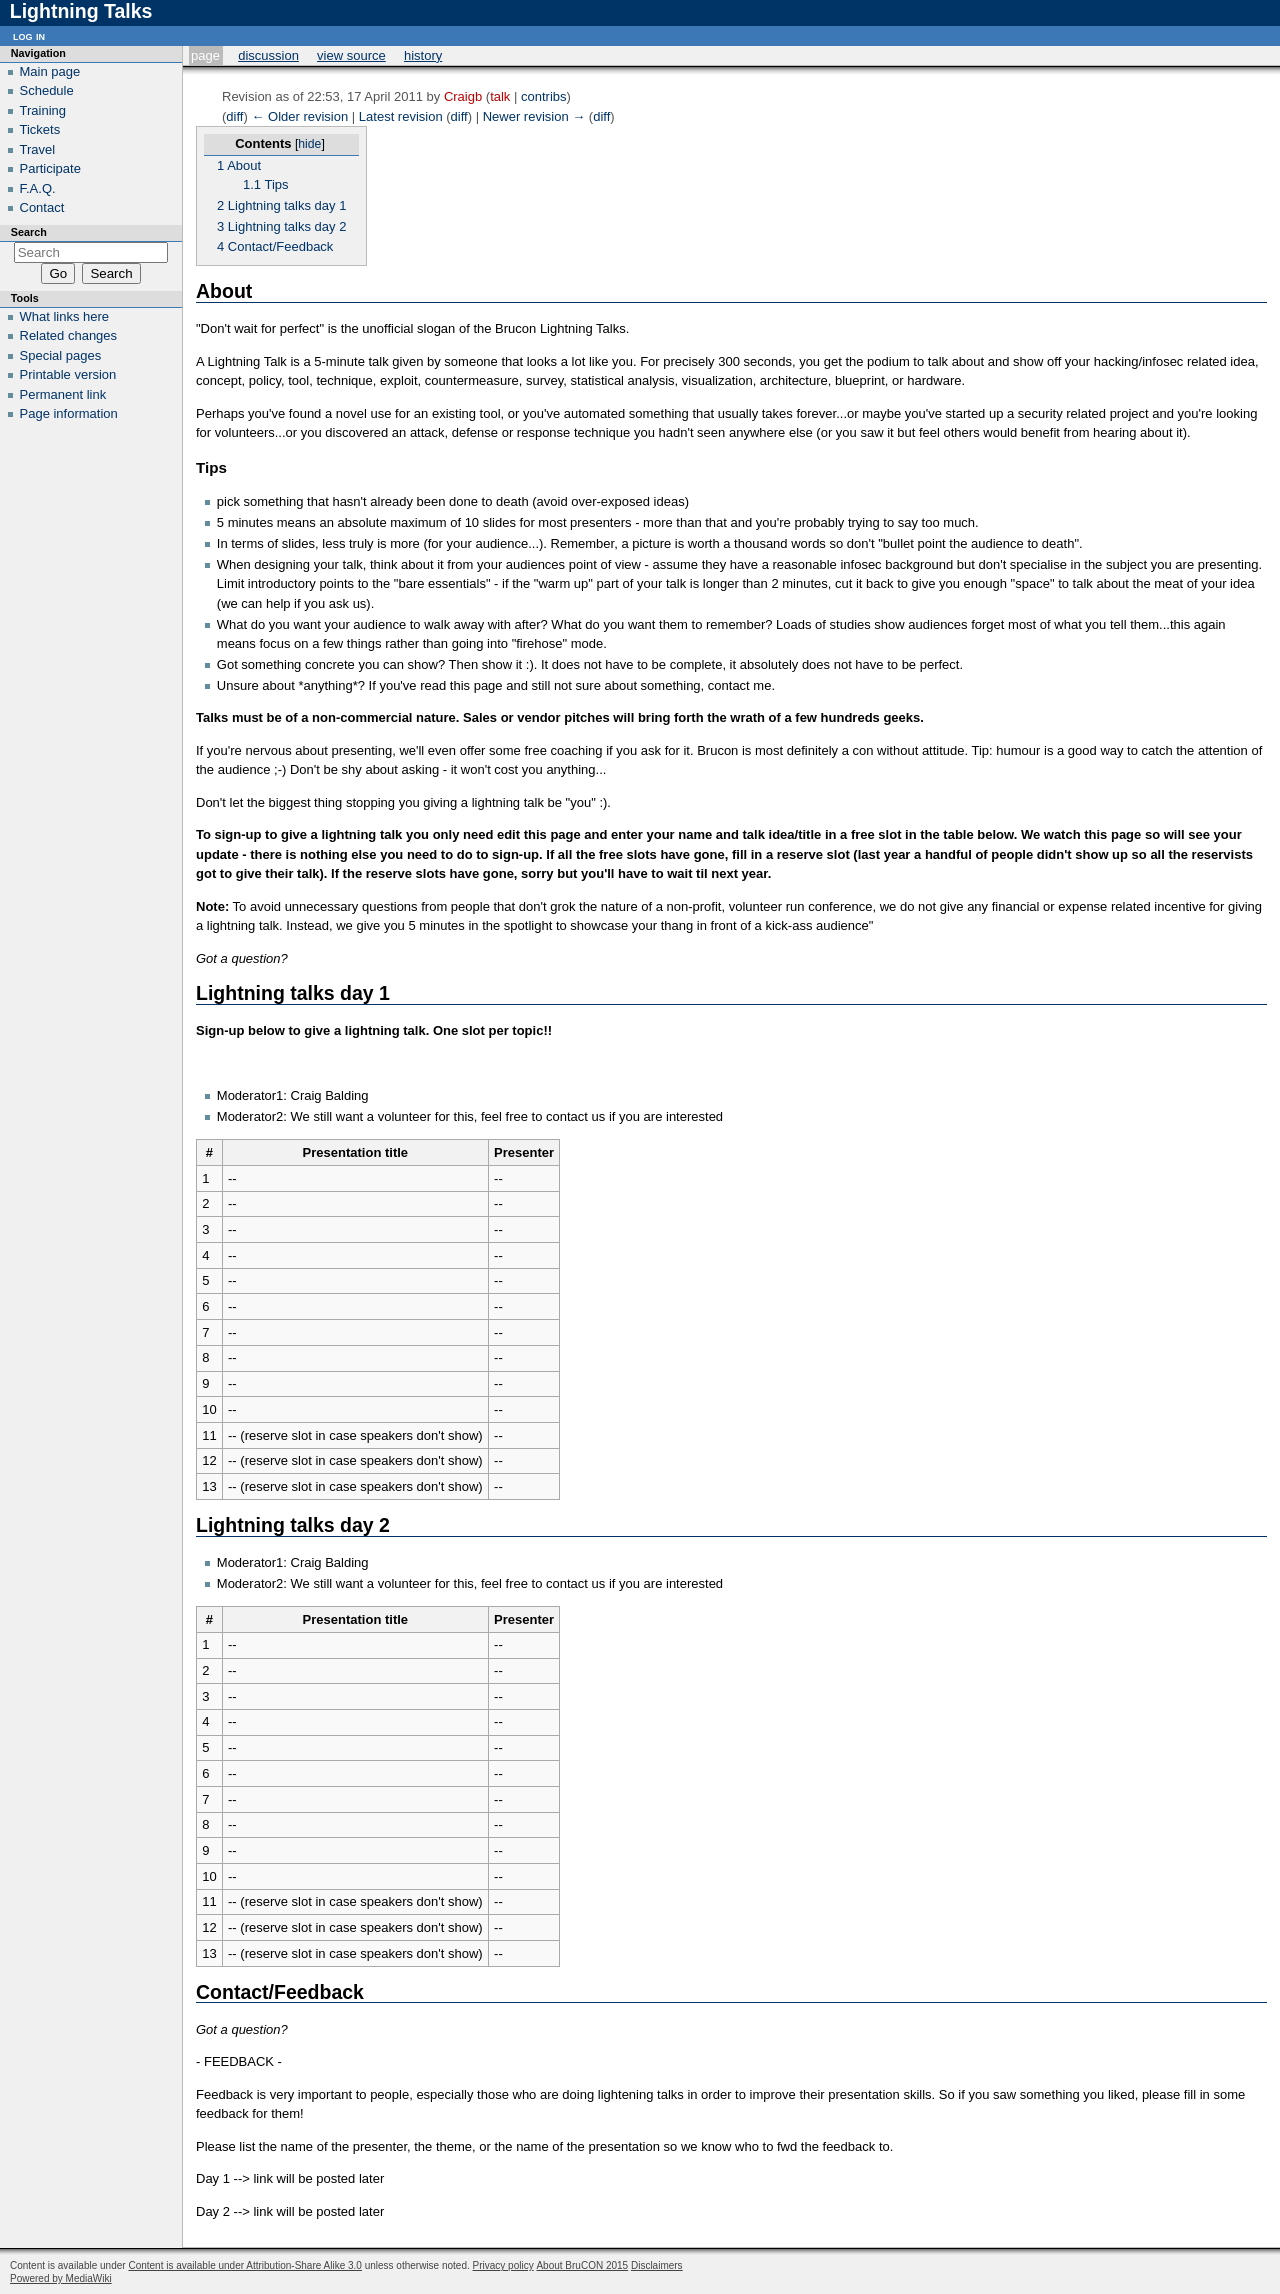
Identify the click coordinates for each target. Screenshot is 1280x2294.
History (423, 55)
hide (309, 144)
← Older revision (299, 116)
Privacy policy (503, 2265)
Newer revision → (534, 116)
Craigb (463, 96)
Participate (50, 168)
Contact (42, 207)
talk (500, 96)
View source (351, 55)
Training (43, 110)
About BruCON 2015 (582, 2265)
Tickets (40, 129)
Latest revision (401, 116)
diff (234, 116)
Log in (29, 35)
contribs (544, 96)
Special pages (61, 355)
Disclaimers (657, 2265)
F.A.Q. (38, 188)
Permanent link (63, 394)
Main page (50, 71)
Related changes (69, 335)
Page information (69, 413)
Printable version (68, 374)
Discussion (268, 55)
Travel (38, 149)
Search (29, 232)
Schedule (47, 90)
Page (205, 55)
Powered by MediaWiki (61, 2278)
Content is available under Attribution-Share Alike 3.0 (244, 2265)
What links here (65, 316)
